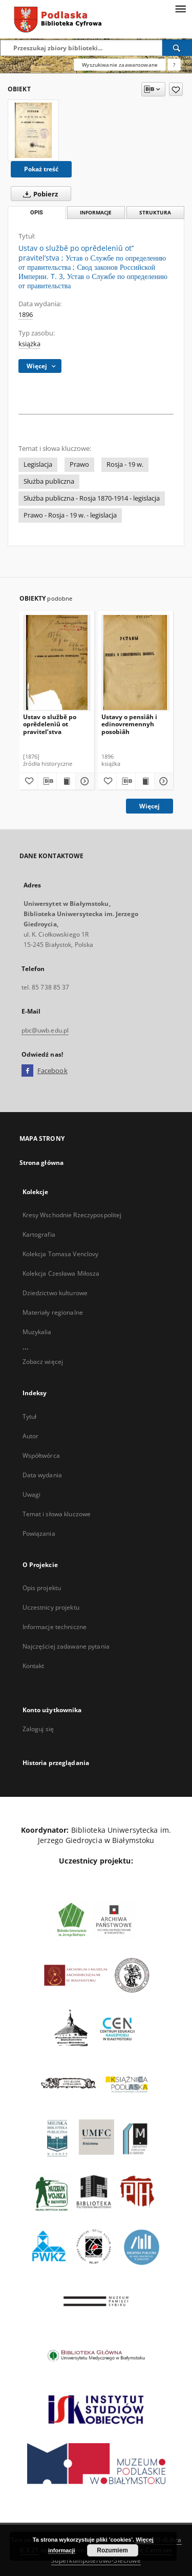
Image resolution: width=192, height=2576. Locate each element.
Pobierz (38, 194)
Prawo (79, 464)
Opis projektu (42, 1587)
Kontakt (34, 1665)
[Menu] (180, 8)
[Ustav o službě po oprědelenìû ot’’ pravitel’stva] (33, 130)
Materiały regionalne (53, 1312)
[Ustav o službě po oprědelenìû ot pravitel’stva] (57, 662)
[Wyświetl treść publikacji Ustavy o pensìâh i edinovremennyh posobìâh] (145, 781)
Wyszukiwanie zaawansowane (120, 64)
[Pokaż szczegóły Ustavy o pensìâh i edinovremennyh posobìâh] (162, 781)
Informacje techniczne (55, 1626)
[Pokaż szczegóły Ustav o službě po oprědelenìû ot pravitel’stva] (83, 781)
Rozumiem (112, 2550)
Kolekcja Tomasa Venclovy (61, 1254)
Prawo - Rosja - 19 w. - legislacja (70, 515)
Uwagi (32, 1494)
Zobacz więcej (43, 1361)
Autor (31, 1436)
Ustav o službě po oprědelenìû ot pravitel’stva (49, 724)
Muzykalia (37, 1331)
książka (29, 344)
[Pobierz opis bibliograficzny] (47, 781)
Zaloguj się (38, 1729)
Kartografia (39, 1234)
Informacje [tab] (96, 212)
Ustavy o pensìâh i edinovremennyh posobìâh (129, 724)
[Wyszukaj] (177, 47)
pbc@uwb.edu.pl (45, 1030)
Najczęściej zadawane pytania (66, 1646)
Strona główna (41, 1162)
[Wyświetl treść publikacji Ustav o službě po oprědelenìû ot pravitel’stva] (66, 781)
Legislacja (38, 464)
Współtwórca (41, 1455)
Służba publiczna (49, 481)
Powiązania (39, 1533)
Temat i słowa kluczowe (57, 1514)
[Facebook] (27, 1071)
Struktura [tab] (155, 212)
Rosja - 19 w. (124, 464)
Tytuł (30, 1416)
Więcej (149, 806)
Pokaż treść (41, 169)
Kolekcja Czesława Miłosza (61, 1273)
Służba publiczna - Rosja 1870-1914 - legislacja (92, 498)
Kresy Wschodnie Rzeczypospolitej (72, 1215)
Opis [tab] (36, 212)
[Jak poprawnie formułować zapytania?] (174, 64)
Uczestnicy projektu (51, 1607)
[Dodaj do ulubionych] (176, 89)
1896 (25, 314)
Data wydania (42, 1475)
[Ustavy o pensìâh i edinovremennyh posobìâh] (135, 662)
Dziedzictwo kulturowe (55, 1293)
